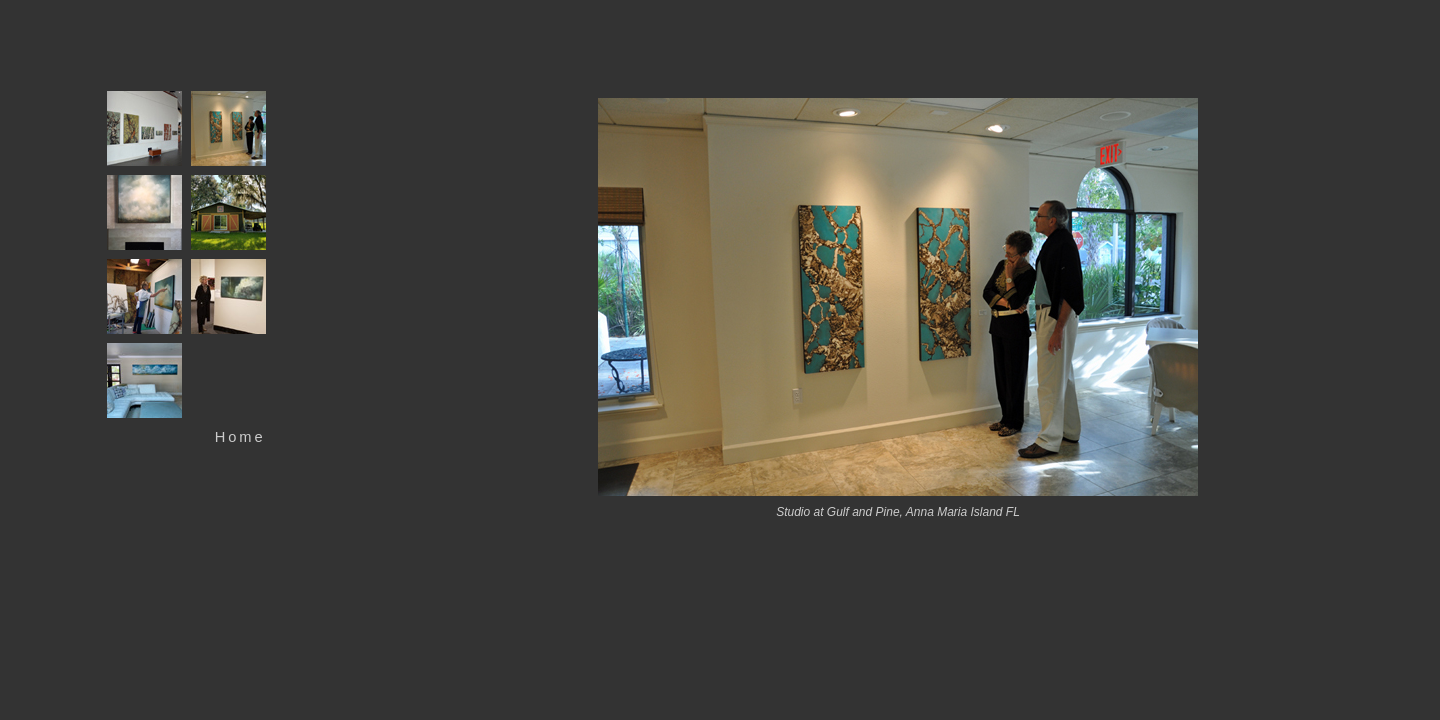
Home (240, 437)
